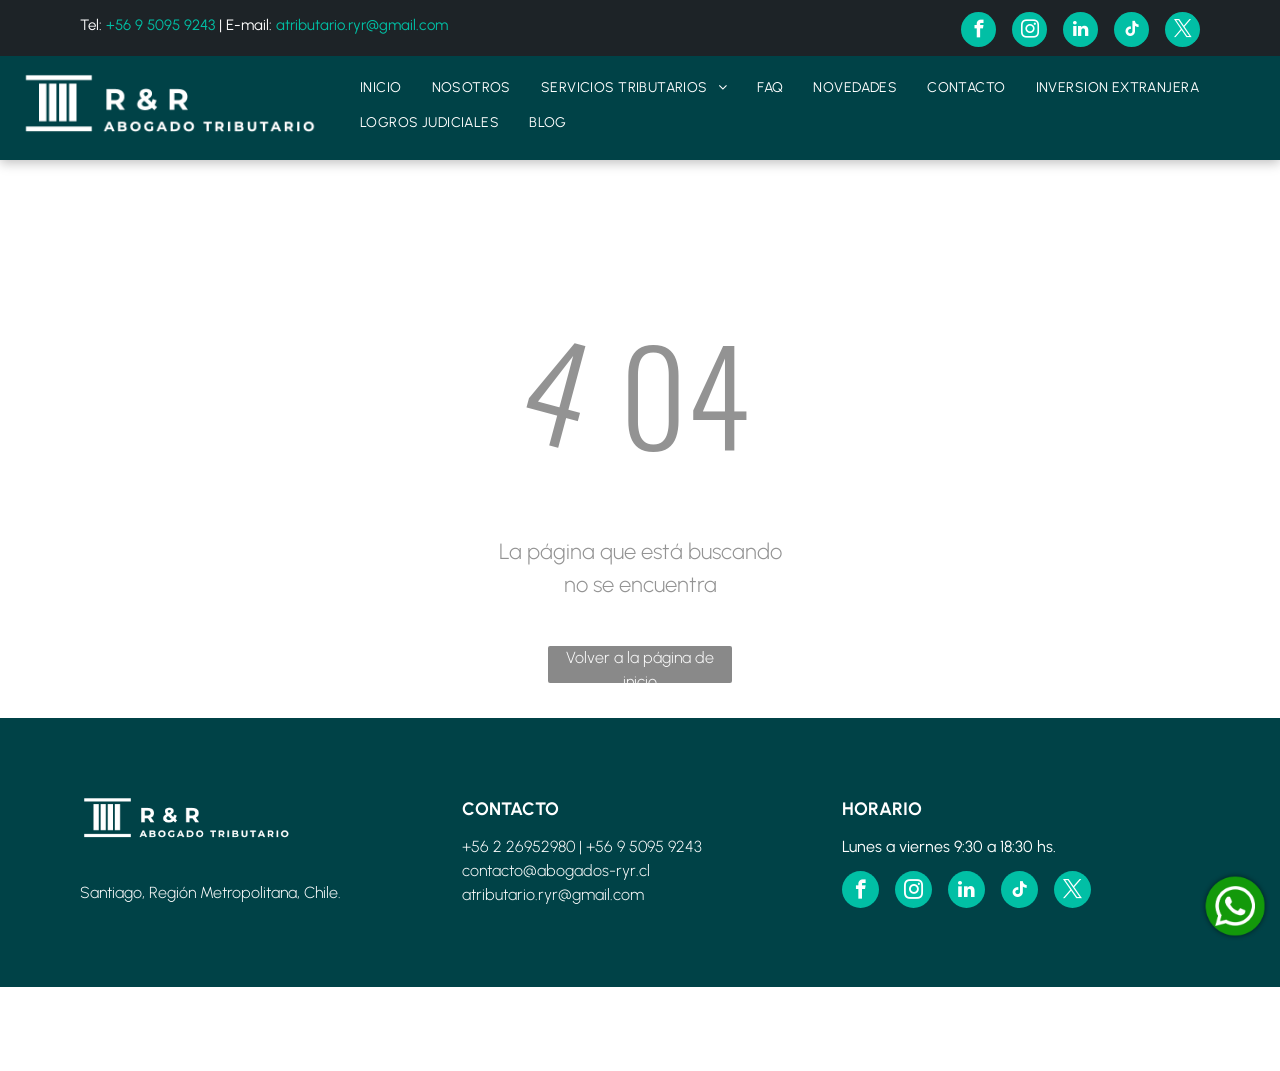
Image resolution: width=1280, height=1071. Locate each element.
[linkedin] (1080, 32)
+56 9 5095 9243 (160, 25)
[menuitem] (381, 87)
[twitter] (1182, 32)
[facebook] (978, 32)
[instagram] (1029, 32)
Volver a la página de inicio (640, 665)
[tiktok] (1131, 32)
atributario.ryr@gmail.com (362, 25)
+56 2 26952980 (518, 846)
